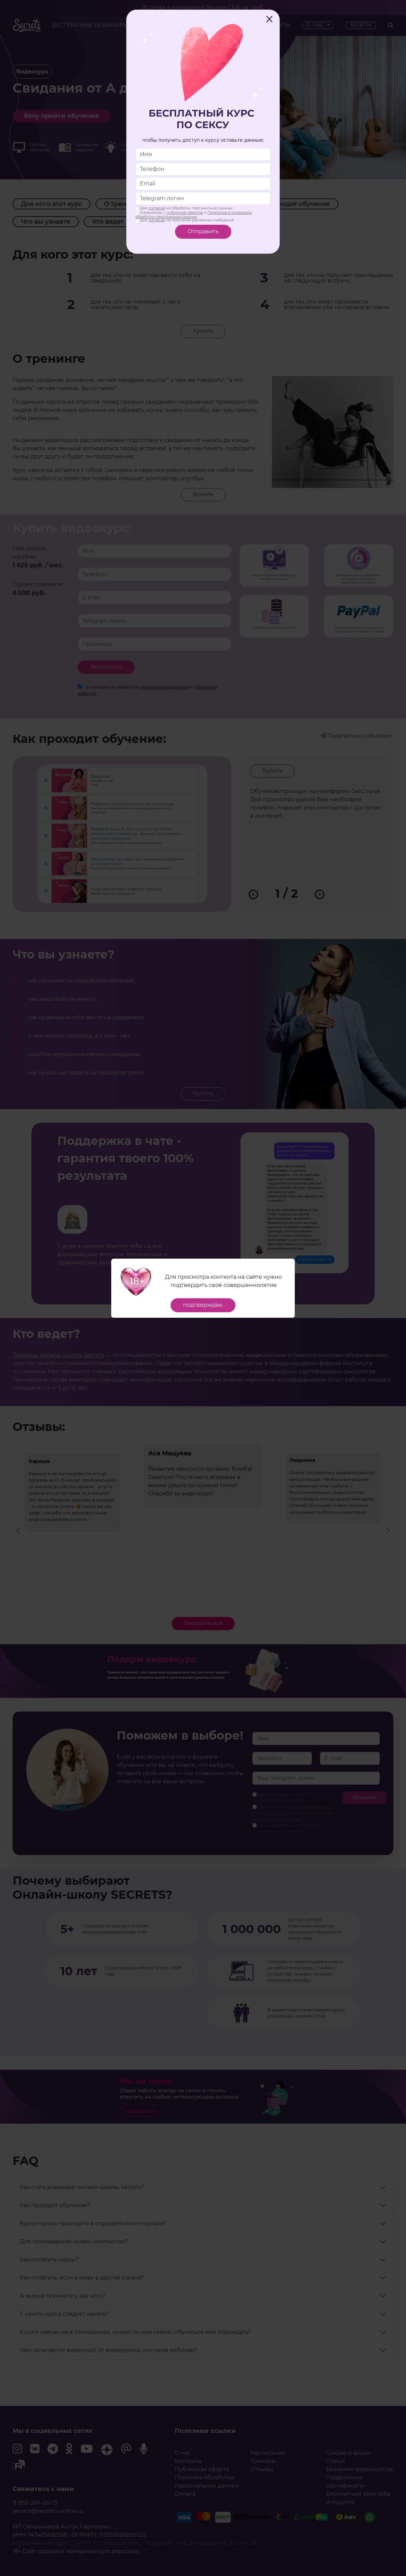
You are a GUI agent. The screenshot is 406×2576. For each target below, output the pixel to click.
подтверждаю (203, 1305)
